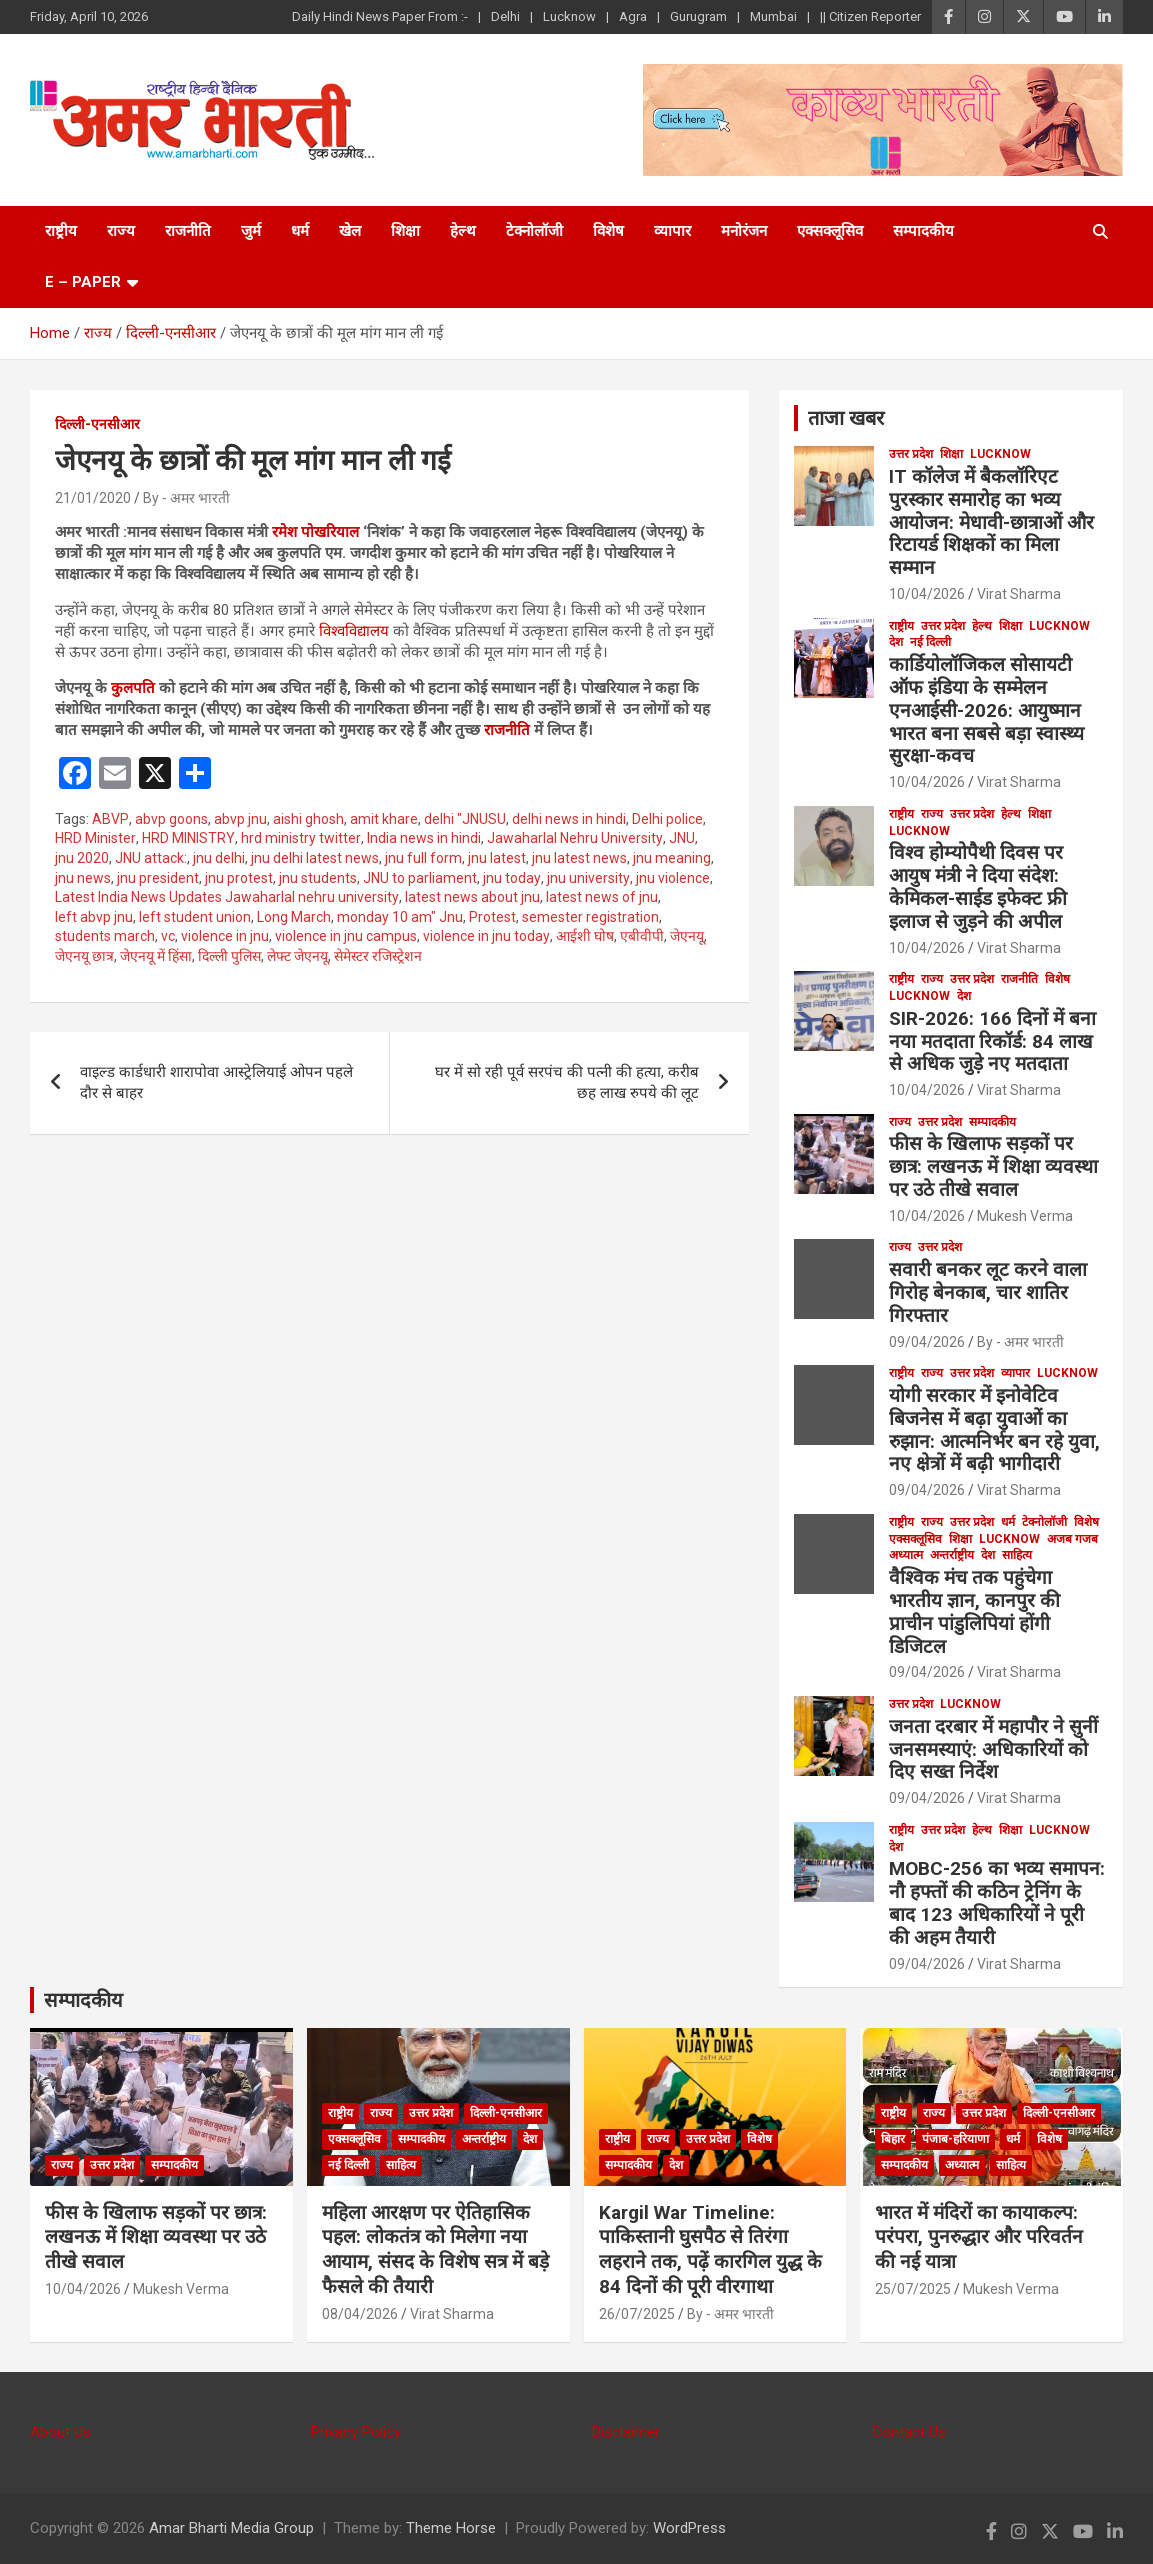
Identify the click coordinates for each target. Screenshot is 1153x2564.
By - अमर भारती (186, 498)
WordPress (689, 2528)
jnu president (158, 878)
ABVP (110, 819)
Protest (492, 917)
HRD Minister (95, 838)
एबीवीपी (642, 936)
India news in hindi (424, 838)
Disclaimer (626, 2432)
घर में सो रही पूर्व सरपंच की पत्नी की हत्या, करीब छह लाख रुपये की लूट (567, 1082)
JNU (682, 838)
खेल (350, 231)
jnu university (588, 878)
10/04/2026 (927, 594)
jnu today (512, 878)
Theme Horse (451, 2528)
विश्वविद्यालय (354, 631)
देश (896, 642)
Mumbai (773, 16)
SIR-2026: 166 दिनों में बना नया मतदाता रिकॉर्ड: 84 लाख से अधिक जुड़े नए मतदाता (992, 1041)
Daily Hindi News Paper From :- (380, 16)
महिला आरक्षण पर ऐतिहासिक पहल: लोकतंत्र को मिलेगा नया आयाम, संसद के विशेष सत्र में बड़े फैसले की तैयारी (435, 2249)
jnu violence (673, 878)
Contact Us (909, 2432)
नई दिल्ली (930, 642)
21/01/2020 (93, 498)
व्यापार (672, 231)
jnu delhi (219, 858)
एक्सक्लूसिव (830, 231)
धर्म (300, 231)
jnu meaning (672, 858)
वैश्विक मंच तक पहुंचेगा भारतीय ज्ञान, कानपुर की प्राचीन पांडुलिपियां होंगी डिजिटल (974, 1611)
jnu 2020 (82, 858)
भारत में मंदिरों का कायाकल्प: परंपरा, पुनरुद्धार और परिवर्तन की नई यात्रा (979, 2237)
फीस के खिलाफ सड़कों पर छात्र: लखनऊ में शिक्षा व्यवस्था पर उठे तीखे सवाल (993, 1166)
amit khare (384, 819)
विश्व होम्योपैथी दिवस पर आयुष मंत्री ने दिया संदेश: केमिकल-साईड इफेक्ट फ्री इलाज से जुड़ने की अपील (978, 886)
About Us (60, 2432)
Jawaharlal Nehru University (575, 838)
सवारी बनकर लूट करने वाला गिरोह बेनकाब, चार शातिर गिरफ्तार (988, 1292)
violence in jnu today (486, 936)
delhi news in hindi (569, 819)
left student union (195, 917)
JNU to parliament (420, 878)
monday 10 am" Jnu (400, 917)
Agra (633, 16)
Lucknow (569, 16)
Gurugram (698, 16)
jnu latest (497, 858)
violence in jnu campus (346, 936)
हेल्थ (463, 231)
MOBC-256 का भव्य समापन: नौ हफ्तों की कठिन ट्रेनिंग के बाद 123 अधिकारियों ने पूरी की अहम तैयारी (997, 1902)
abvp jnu (240, 819)
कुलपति (131, 688)
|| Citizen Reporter (870, 16)
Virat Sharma (1019, 594)
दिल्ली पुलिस (229, 956)
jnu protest (239, 878)
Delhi (505, 16)
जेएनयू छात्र (84, 956)
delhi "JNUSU (465, 819)
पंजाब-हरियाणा (955, 2139)
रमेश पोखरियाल (313, 532)
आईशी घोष (585, 936)
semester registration (590, 917)
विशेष (608, 231)
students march (105, 936)
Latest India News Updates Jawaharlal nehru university (227, 897)
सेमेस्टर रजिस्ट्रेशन (378, 956)
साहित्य (1017, 1555)
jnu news (83, 878)
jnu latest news (579, 858)
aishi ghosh (308, 819)
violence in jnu (225, 936)
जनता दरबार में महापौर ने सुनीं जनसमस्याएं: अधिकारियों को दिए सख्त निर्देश (993, 1749)
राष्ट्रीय (61, 231)
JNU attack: (151, 858)
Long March (294, 917)
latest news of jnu (602, 897)
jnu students (318, 878)
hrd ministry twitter (301, 838)
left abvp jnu (94, 917)
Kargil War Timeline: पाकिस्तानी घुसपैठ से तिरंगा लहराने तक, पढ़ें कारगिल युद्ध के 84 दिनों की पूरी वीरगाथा (710, 2249)
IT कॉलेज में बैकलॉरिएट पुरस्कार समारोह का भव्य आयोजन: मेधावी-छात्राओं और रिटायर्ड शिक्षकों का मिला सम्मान (991, 522)
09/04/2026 (927, 1342)
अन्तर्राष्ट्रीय (952, 1555)
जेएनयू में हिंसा (156, 956)
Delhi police (667, 819)
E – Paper (83, 282)
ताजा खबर (846, 418)
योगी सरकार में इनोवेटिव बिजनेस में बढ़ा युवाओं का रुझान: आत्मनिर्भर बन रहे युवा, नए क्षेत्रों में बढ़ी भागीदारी (994, 1429)
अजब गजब (1072, 1539)
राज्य (121, 231)
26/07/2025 (637, 2314)
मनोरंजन (744, 231)
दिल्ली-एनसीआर (97, 424)
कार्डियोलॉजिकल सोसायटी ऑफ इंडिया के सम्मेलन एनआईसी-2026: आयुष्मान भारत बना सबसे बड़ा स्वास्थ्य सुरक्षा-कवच (986, 710)
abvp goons (171, 819)
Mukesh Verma (1025, 1216)
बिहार (893, 2139)
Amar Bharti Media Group (231, 2528)
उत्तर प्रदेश (911, 454)
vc (168, 936)
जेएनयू (687, 936)
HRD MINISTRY (188, 838)
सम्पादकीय (923, 231)
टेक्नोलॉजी (534, 231)
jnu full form (423, 858)
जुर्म (251, 231)
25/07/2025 (913, 2289)
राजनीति (188, 231)
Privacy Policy (356, 2432)
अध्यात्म (906, 1555)
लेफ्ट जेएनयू (297, 956)
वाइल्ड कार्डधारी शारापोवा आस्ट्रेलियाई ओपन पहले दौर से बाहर (216, 1082)
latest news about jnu (472, 897)
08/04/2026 (360, 2314)
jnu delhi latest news (315, 858)
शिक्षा (405, 231)
